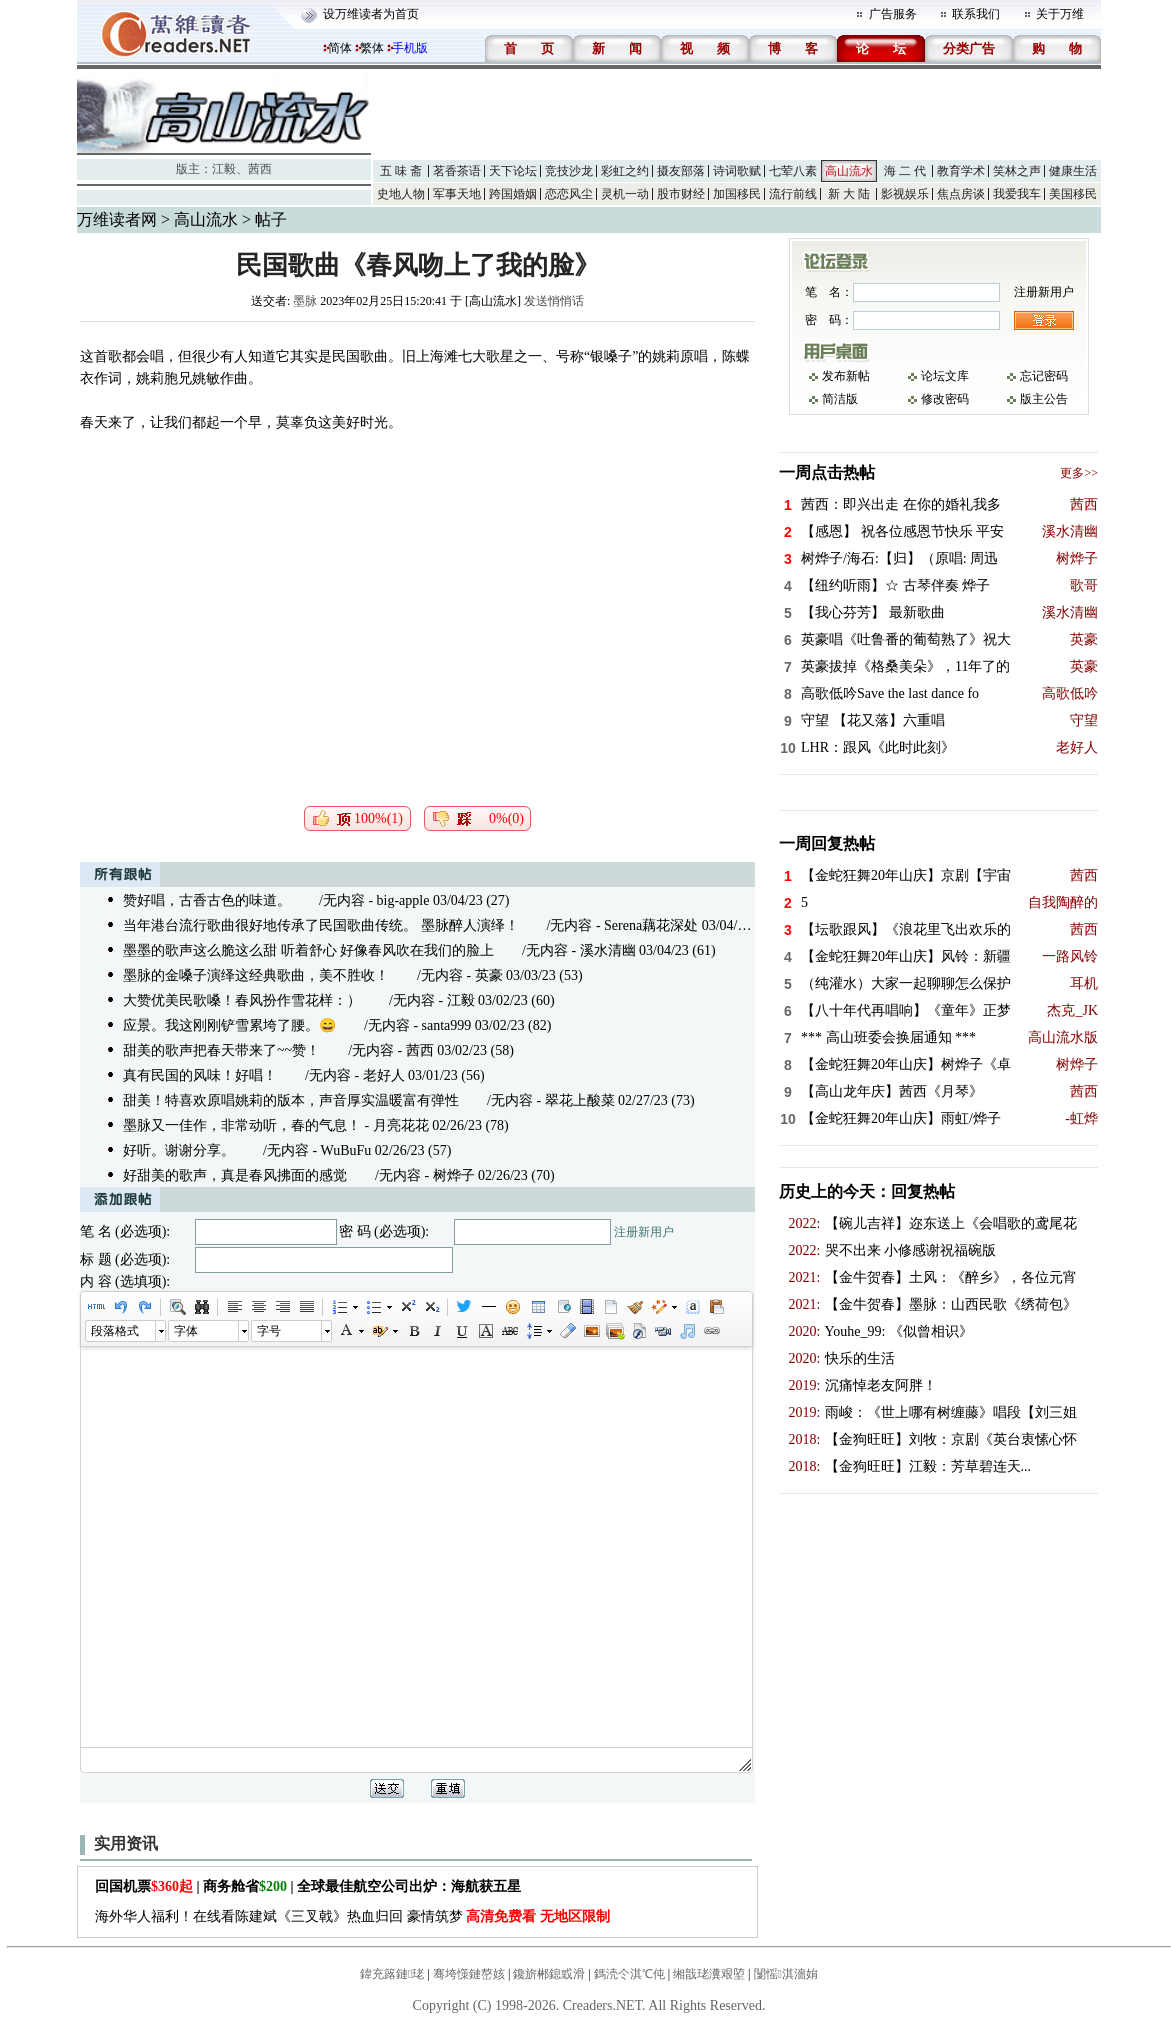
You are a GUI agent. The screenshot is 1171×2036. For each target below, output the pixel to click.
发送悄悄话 (554, 301)
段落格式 (115, 1331)
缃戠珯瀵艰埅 (709, 1974)
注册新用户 (644, 1232)
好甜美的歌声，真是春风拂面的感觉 (235, 1175)
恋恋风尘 (569, 194)
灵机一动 (625, 194)
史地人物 (401, 194)
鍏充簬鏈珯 (392, 1974)
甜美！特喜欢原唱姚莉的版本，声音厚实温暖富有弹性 (291, 1100)
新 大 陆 (849, 194)
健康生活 (1073, 171)
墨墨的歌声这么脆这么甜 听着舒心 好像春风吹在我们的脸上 (308, 950)
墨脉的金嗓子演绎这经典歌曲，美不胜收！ (256, 975)
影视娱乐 (905, 194)
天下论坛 (513, 171)
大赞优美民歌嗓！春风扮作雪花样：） (242, 1000)
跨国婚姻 (513, 194)
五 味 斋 (401, 171)
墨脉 (305, 301)
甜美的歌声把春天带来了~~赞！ (221, 1050)
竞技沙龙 (569, 171)
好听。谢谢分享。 (179, 1150)
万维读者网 (117, 219)
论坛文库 (945, 376)
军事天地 (457, 194)
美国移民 (1073, 194)
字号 (269, 1331)
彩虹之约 (625, 171)
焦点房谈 (961, 194)
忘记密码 (1044, 376)
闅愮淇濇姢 (786, 1974)
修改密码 (945, 399)
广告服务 (893, 14)
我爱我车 (1017, 194)
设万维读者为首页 (371, 14)
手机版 (410, 48)
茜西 (260, 169)
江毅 (224, 169)
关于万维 (1060, 14)
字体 (186, 1331)
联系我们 (976, 14)
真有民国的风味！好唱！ (200, 1075)
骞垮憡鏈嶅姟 (469, 1974)
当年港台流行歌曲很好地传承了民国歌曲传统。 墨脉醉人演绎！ (321, 925)
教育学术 (961, 171)
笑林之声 (1017, 171)
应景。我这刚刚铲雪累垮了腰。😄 (229, 1025)
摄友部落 (681, 171)
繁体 (372, 48)
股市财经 (681, 194)
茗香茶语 (457, 171)
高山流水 (849, 171)
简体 (340, 48)
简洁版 (840, 399)
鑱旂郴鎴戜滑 (549, 1974)
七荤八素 (793, 171)
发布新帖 (846, 376)
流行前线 (793, 194)
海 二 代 (905, 171)
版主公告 (1044, 399)
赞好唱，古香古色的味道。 (207, 900)
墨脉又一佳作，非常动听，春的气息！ (242, 1125)
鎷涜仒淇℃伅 (629, 1974)
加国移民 (737, 194)
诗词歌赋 (737, 171)
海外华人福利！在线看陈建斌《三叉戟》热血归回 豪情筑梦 (352, 1916)
